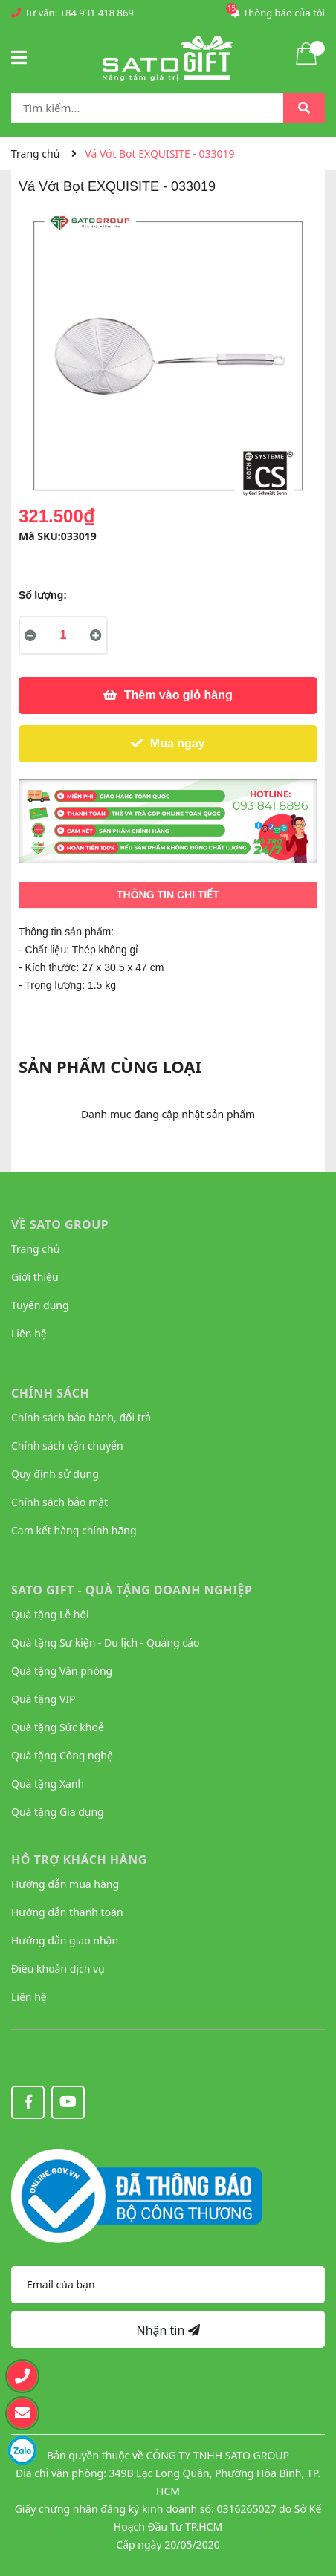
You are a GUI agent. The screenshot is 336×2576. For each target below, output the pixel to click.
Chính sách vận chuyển (67, 1445)
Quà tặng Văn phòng (61, 1671)
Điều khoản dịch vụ (58, 1969)
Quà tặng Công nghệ (62, 1755)
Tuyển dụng (40, 1305)
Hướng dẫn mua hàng (65, 1884)
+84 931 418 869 (97, 12)
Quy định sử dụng (55, 1474)
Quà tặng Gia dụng (57, 1812)
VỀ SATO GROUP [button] (60, 1224)
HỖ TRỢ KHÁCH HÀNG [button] (79, 1860)
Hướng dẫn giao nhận (64, 1940)
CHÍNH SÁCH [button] (50, 1393)
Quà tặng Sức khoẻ (57, 1727)
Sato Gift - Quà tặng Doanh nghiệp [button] (132, 1590)
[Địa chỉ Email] (168, 2284)
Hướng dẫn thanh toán (67, 1912)
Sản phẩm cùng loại (110, 1066)
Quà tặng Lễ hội (50, 1614)
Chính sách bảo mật (59, 1502)
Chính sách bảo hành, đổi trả (81, 1417)
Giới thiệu (35, 1277)
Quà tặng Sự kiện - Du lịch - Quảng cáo (105, 1642)
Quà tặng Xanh (47, 1784)
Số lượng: (43, 595)
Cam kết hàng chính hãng (74, 1530)
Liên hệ (29, 1333)
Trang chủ (35, 1249)
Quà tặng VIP (43, 1699)
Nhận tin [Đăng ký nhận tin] (167, 2330)
